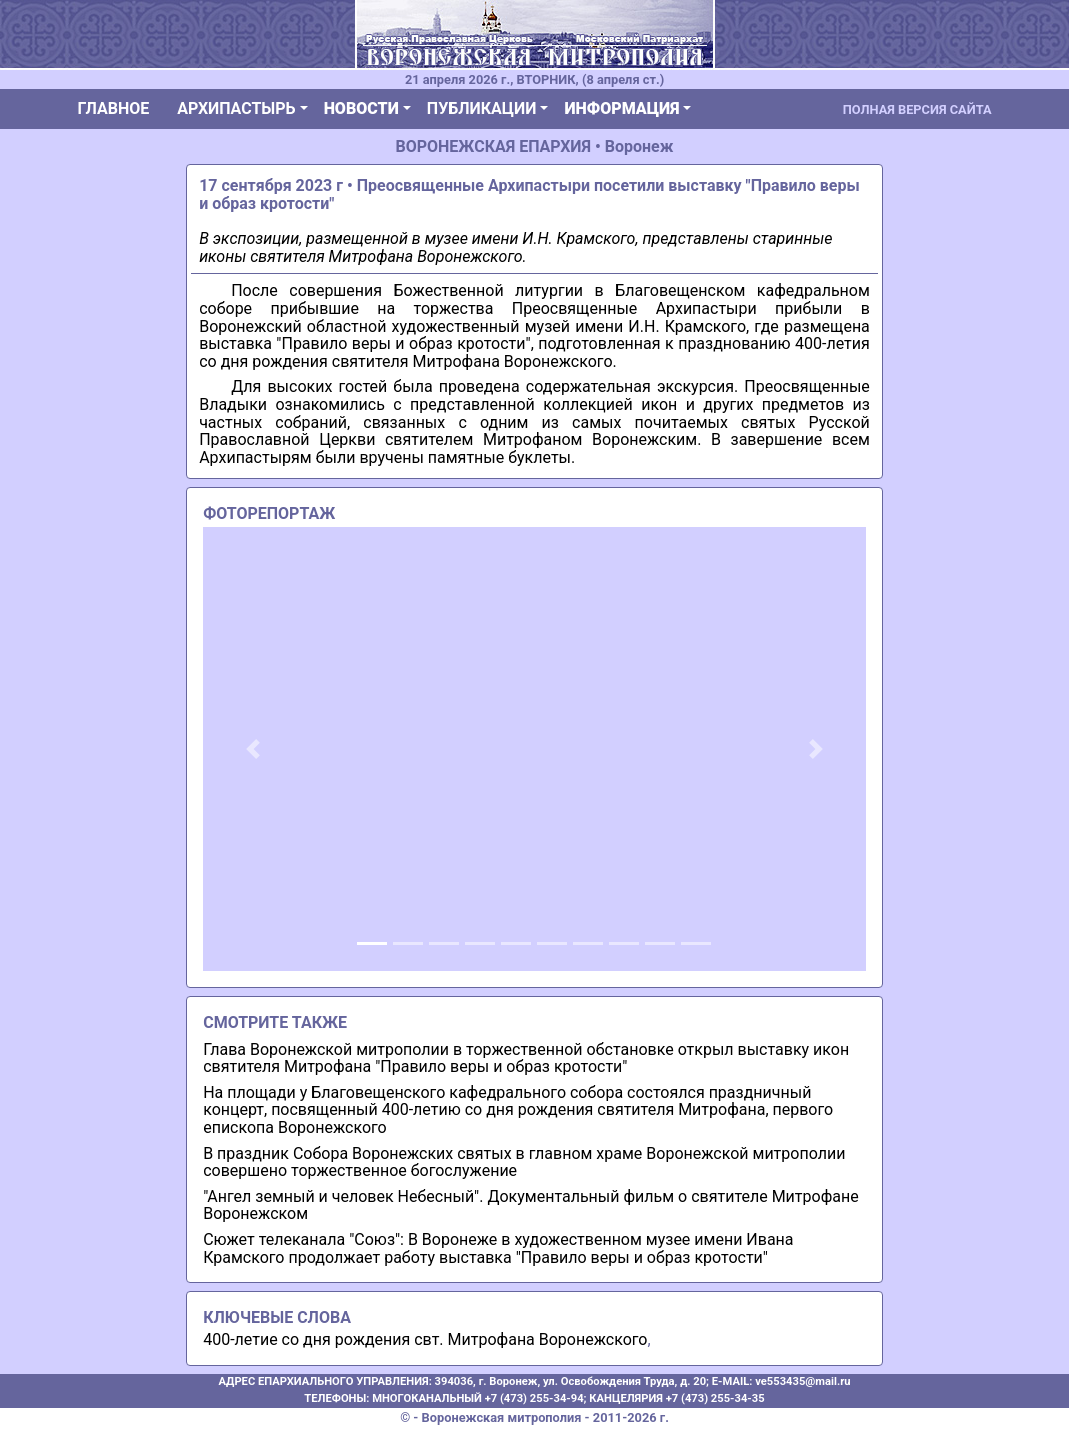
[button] (252, 749)
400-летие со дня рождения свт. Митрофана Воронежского (425, 1339)
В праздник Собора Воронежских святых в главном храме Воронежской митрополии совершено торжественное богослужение (524, 1162)
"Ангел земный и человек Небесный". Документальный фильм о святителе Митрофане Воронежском (531, 1205)
